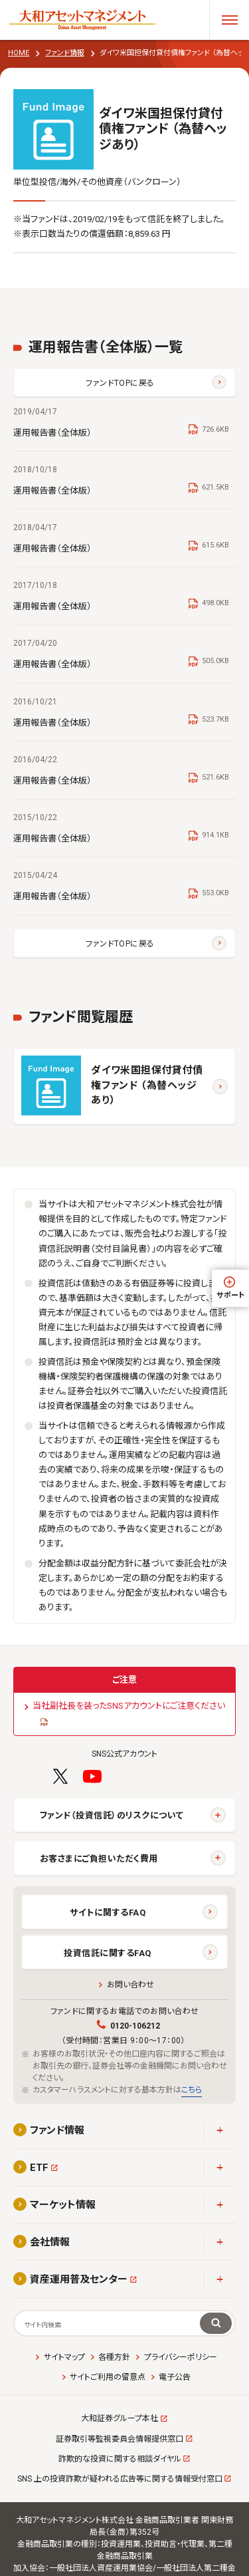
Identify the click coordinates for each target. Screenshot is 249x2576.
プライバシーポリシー (180, 2357)
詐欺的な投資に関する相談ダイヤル (119, 2459)
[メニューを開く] (229, 20)
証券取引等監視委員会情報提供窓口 (119, 2439)
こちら (191, 2089)
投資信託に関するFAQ (107, 1953)
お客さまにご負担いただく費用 (99, 1859)
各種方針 (114, 2357)
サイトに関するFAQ (107, 1913)
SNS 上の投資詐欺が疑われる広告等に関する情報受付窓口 (119, 2479)
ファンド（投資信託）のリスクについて (111, 1815)
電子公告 (175, 2377)
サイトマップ (64, 2357)
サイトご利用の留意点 (107, 2377)
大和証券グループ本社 (119, 2418)
